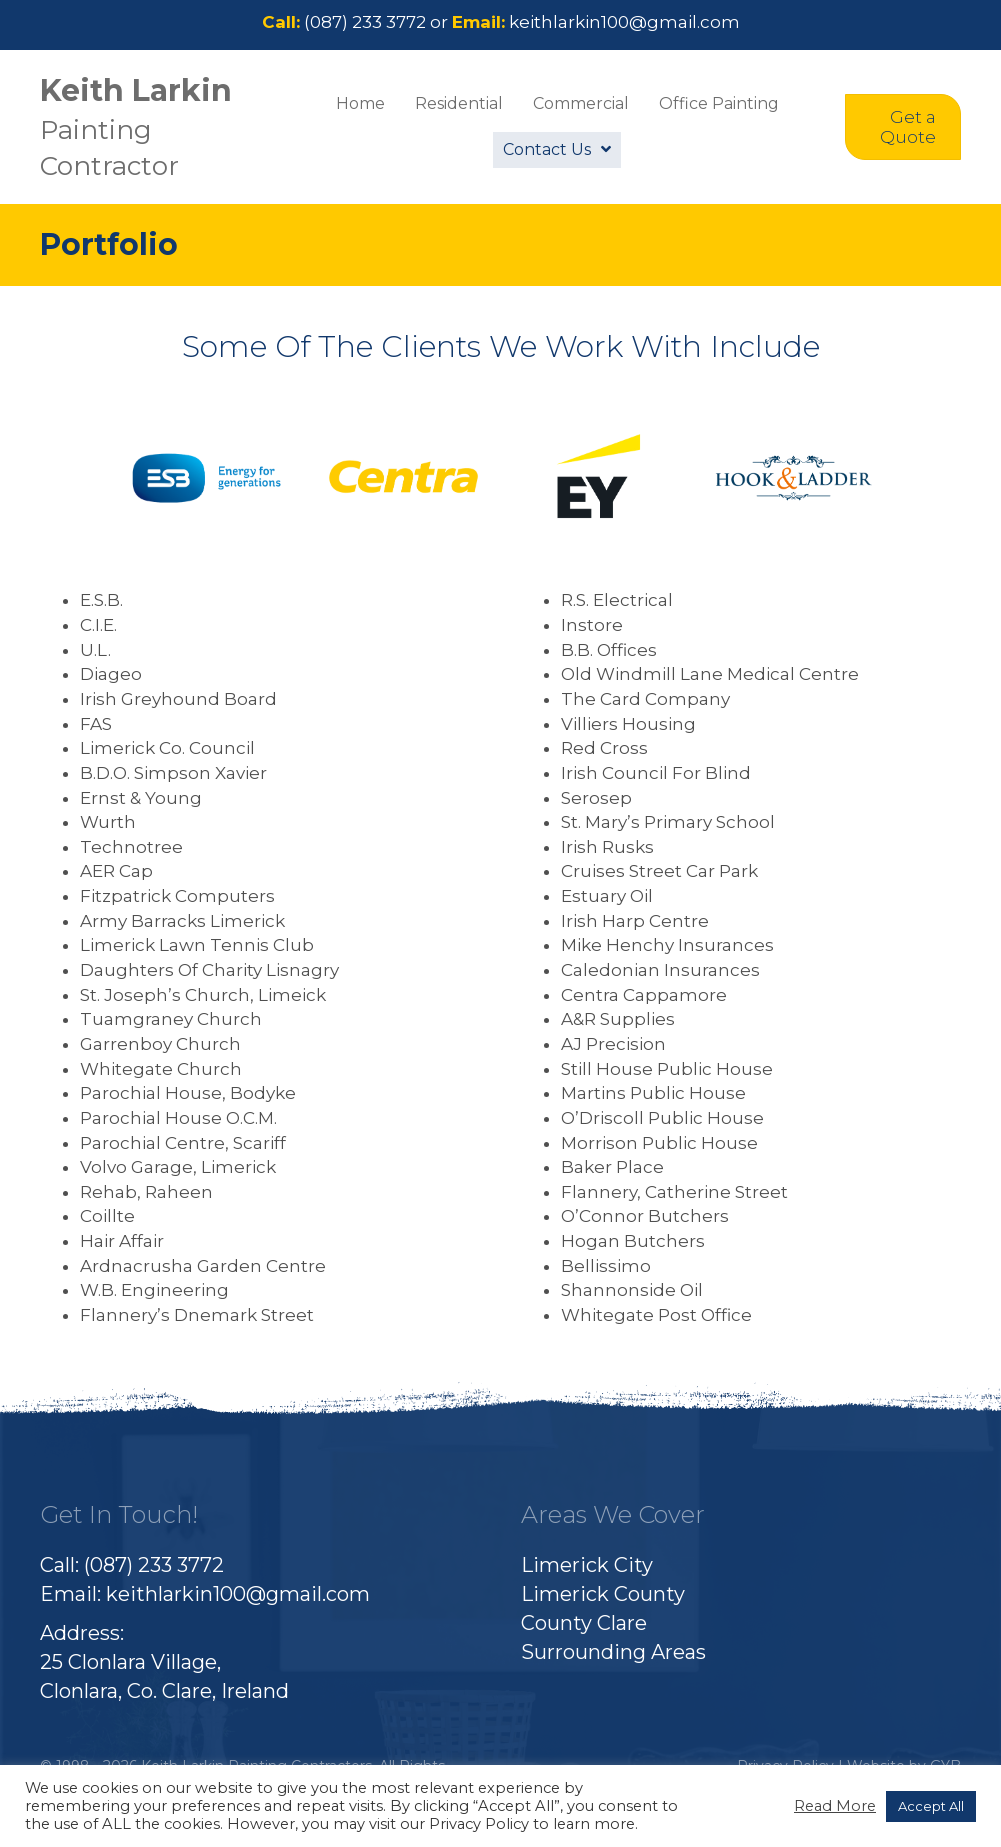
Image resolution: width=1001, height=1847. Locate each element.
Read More (835, 1806)
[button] (903, 127)
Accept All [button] (931, 1806)
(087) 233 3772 (365, 22)
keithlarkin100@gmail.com (624, 22)
